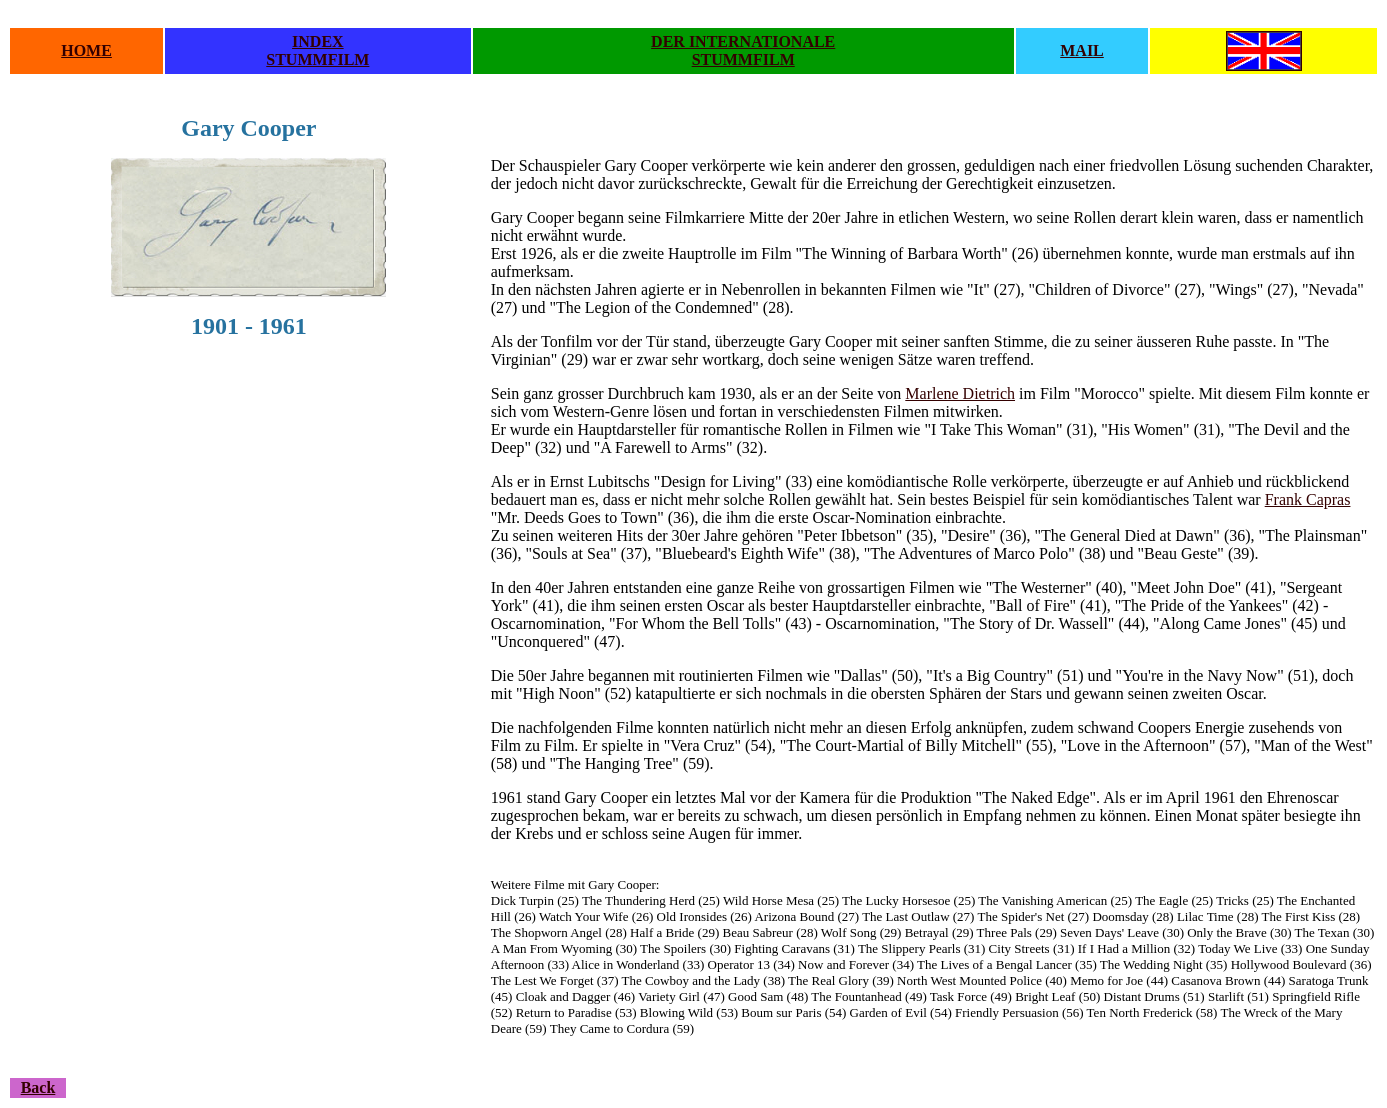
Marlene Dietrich (960, 393)
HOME (86, 50)
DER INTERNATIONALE (743, 41)
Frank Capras (1308, 499)
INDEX (318, 41)
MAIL (1082, 50)
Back (38, 1087)
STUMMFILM (317, 59)
